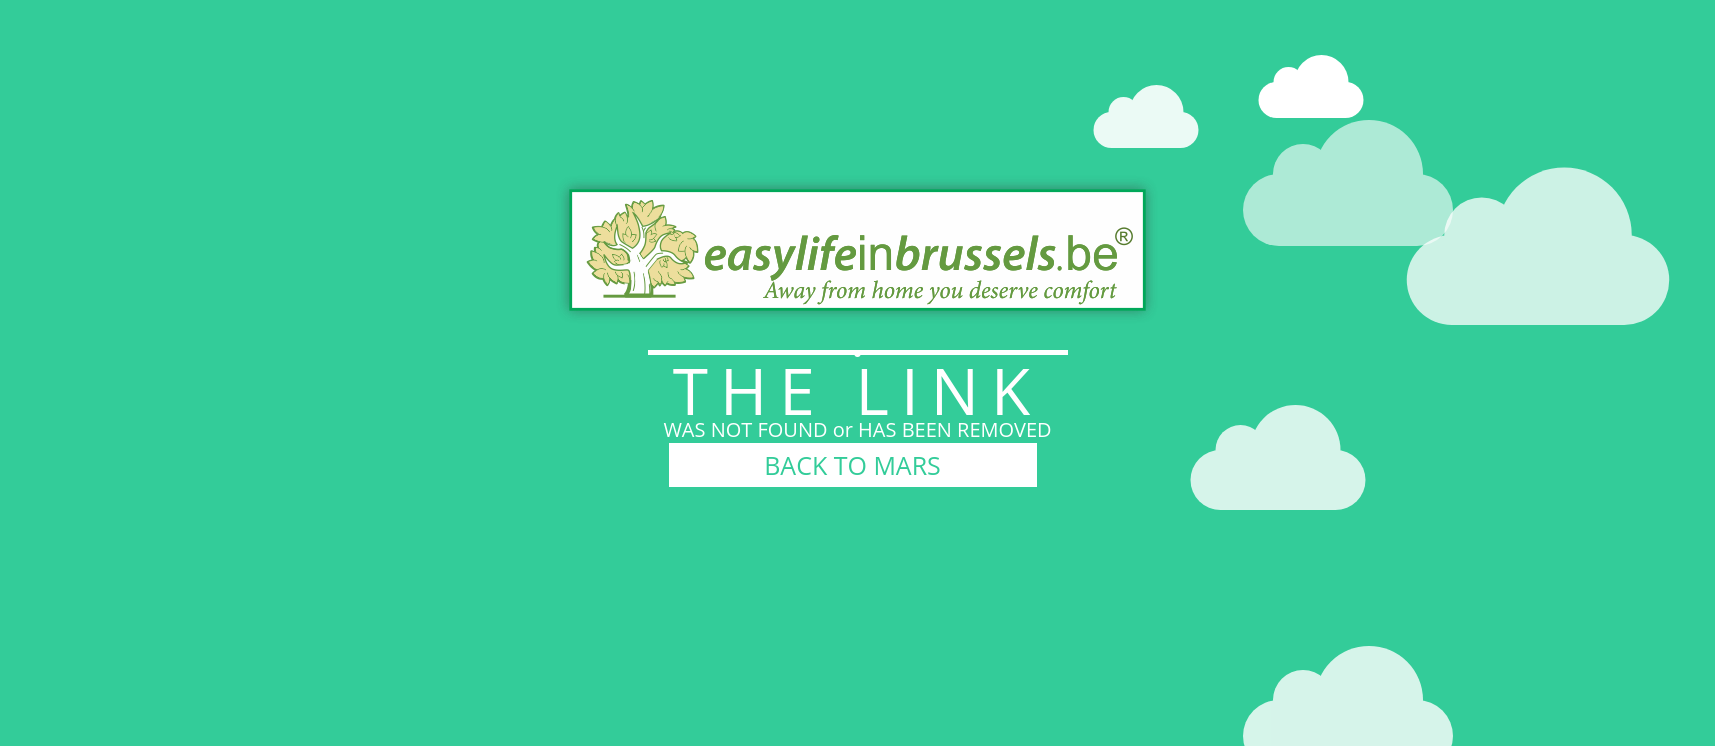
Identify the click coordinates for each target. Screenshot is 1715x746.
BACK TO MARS (852, 465)
